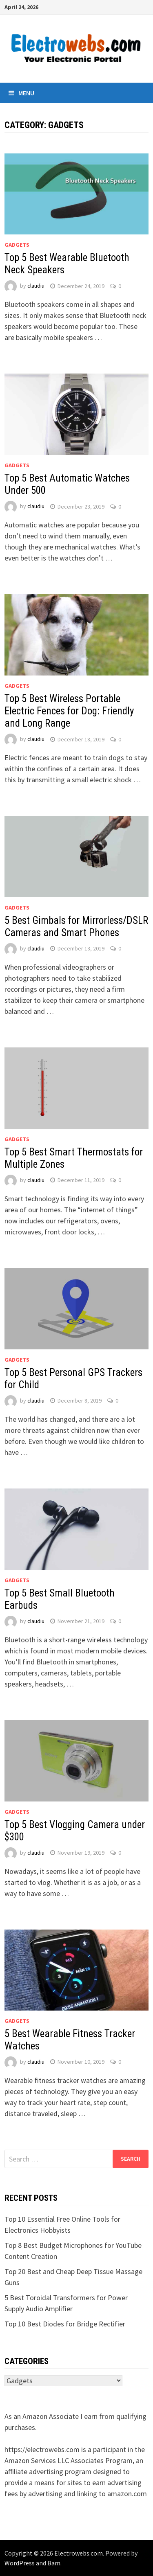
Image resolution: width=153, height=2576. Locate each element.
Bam (53, 2563)
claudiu (35, 286)
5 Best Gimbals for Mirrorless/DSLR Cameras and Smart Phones (76, 926)
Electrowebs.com (78, 2553)
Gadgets (16, 244)
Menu (21, 93)
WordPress (19, 2563)
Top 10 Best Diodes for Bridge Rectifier (64, 2323)
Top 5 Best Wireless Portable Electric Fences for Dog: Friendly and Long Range (69, 711)
